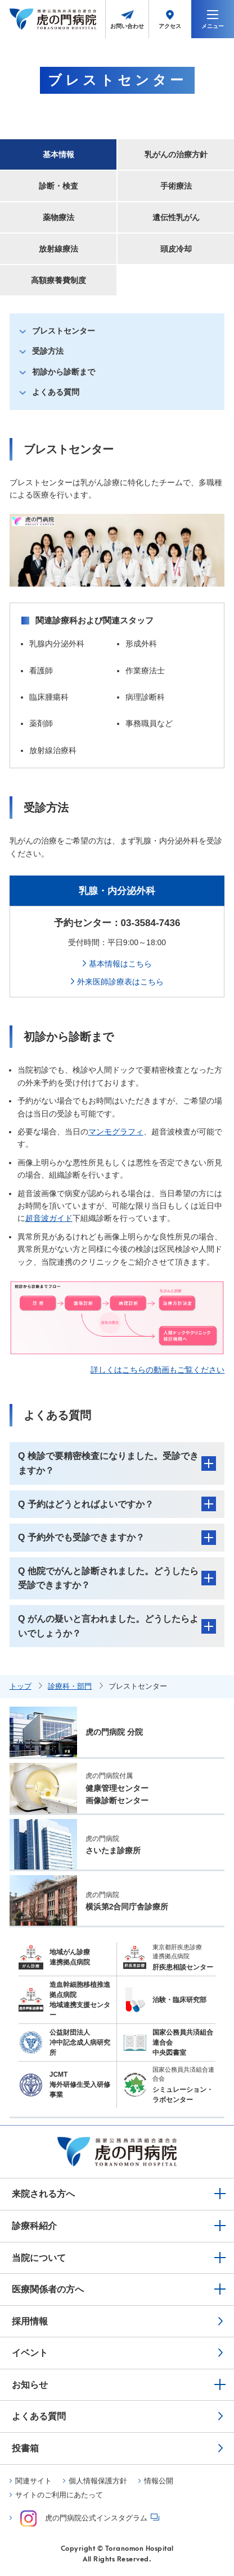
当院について (39, 2258)
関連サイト (33, 2481)
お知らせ (30, 2385)
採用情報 (30, 2321)
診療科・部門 (70, 1686)
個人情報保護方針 (98, 2481)
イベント (30, 2353)
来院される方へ (43, 2194)
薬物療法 (58, 217)
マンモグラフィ (115, 1131)
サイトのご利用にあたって (59, 2495)
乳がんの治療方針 (176, 154)
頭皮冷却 (176, 248)
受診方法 (48, 350)
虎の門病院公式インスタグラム (83, 2518)
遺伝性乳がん (176, 217)
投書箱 (25, 2448)
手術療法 (176, 185)
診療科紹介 (34, 2226)
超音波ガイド (49, 1218)
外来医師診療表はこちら (120, 981)
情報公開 (158, 2481)
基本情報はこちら (120, 963)
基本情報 (58, 154)
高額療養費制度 (58, 280)
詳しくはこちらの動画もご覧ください (157, 1369)
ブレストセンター (63, 330)
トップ (21, 1686)
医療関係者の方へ (48, 2289)
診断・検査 (58, 185)
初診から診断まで (63, 371)
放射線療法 (58, 248)
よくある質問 (55, 391)
